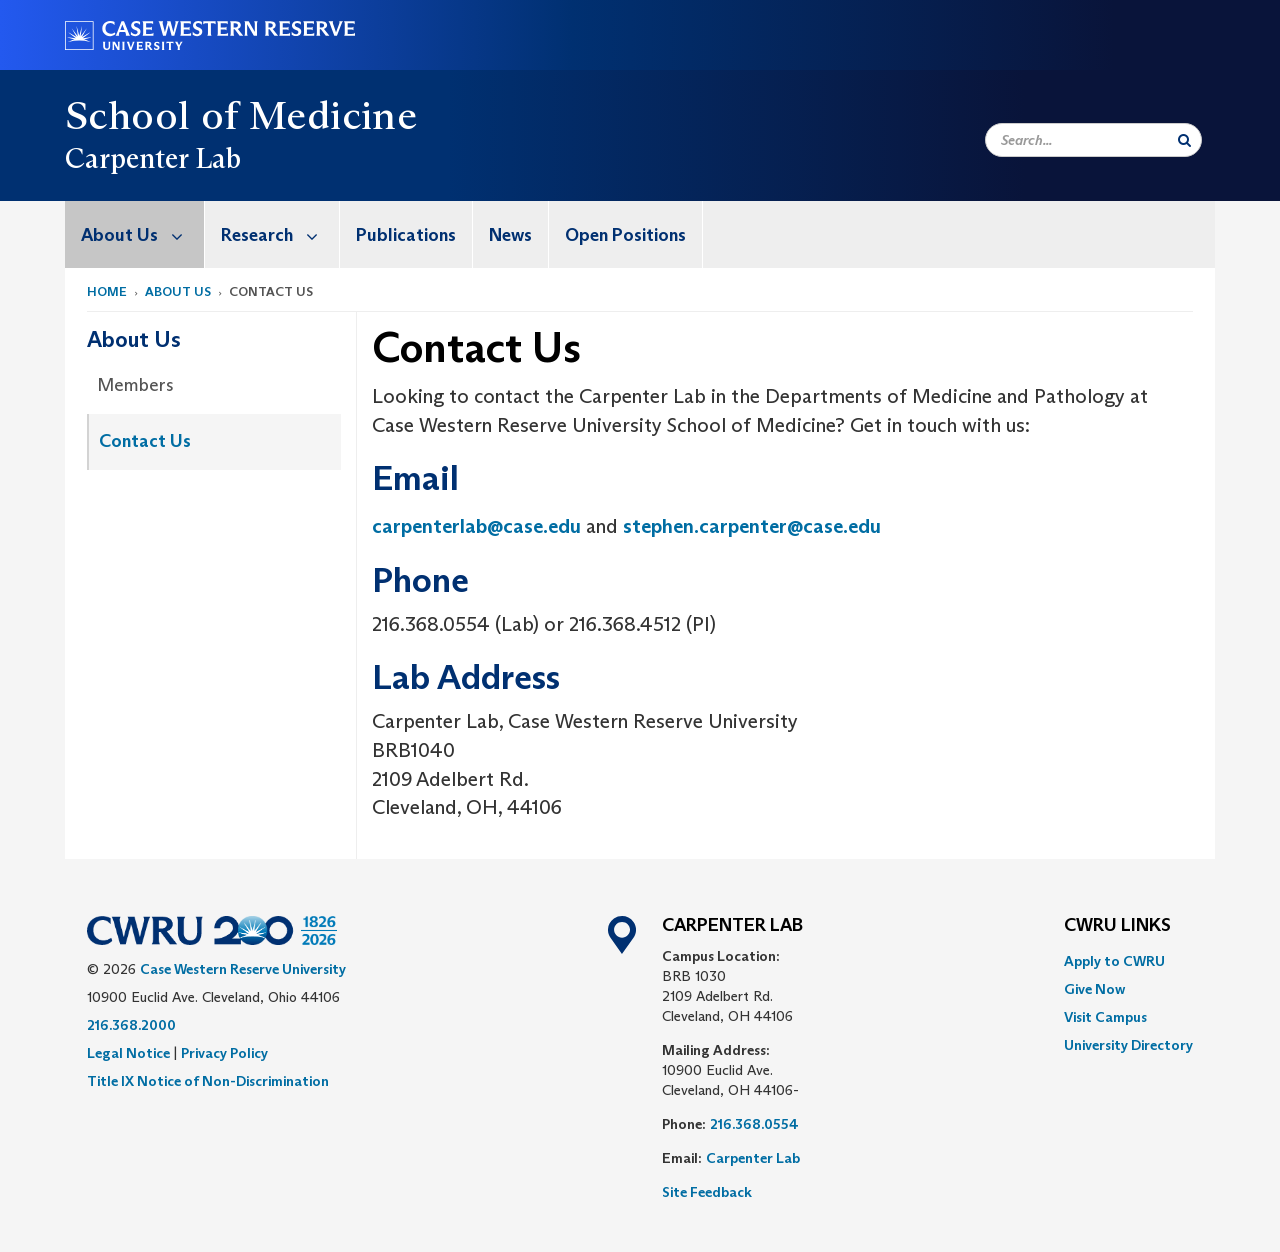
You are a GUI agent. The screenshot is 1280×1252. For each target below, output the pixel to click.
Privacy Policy (224, 1053)
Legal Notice (128, 1053)
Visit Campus (1105, 1017)
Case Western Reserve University (243, 969)
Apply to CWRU (1114, 961)
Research (280, 234)
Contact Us (145, 441)
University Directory (1128, 1045)
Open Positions (625, 235)
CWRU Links (1117, 926)
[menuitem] (135, 234)
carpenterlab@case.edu (476, 526)
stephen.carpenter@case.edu (752, 526)
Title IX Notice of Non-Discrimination (208, 1081)
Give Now (1094, 989)
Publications (406, 235)
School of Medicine (241, 115)
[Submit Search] (1184, 140)
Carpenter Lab (753, 1158)
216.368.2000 (131, 1025)
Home (107, 291)
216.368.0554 (754, 1124)
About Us (142, 234)
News (510, 235)
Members (135, 385)
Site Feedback (707, 1192)
